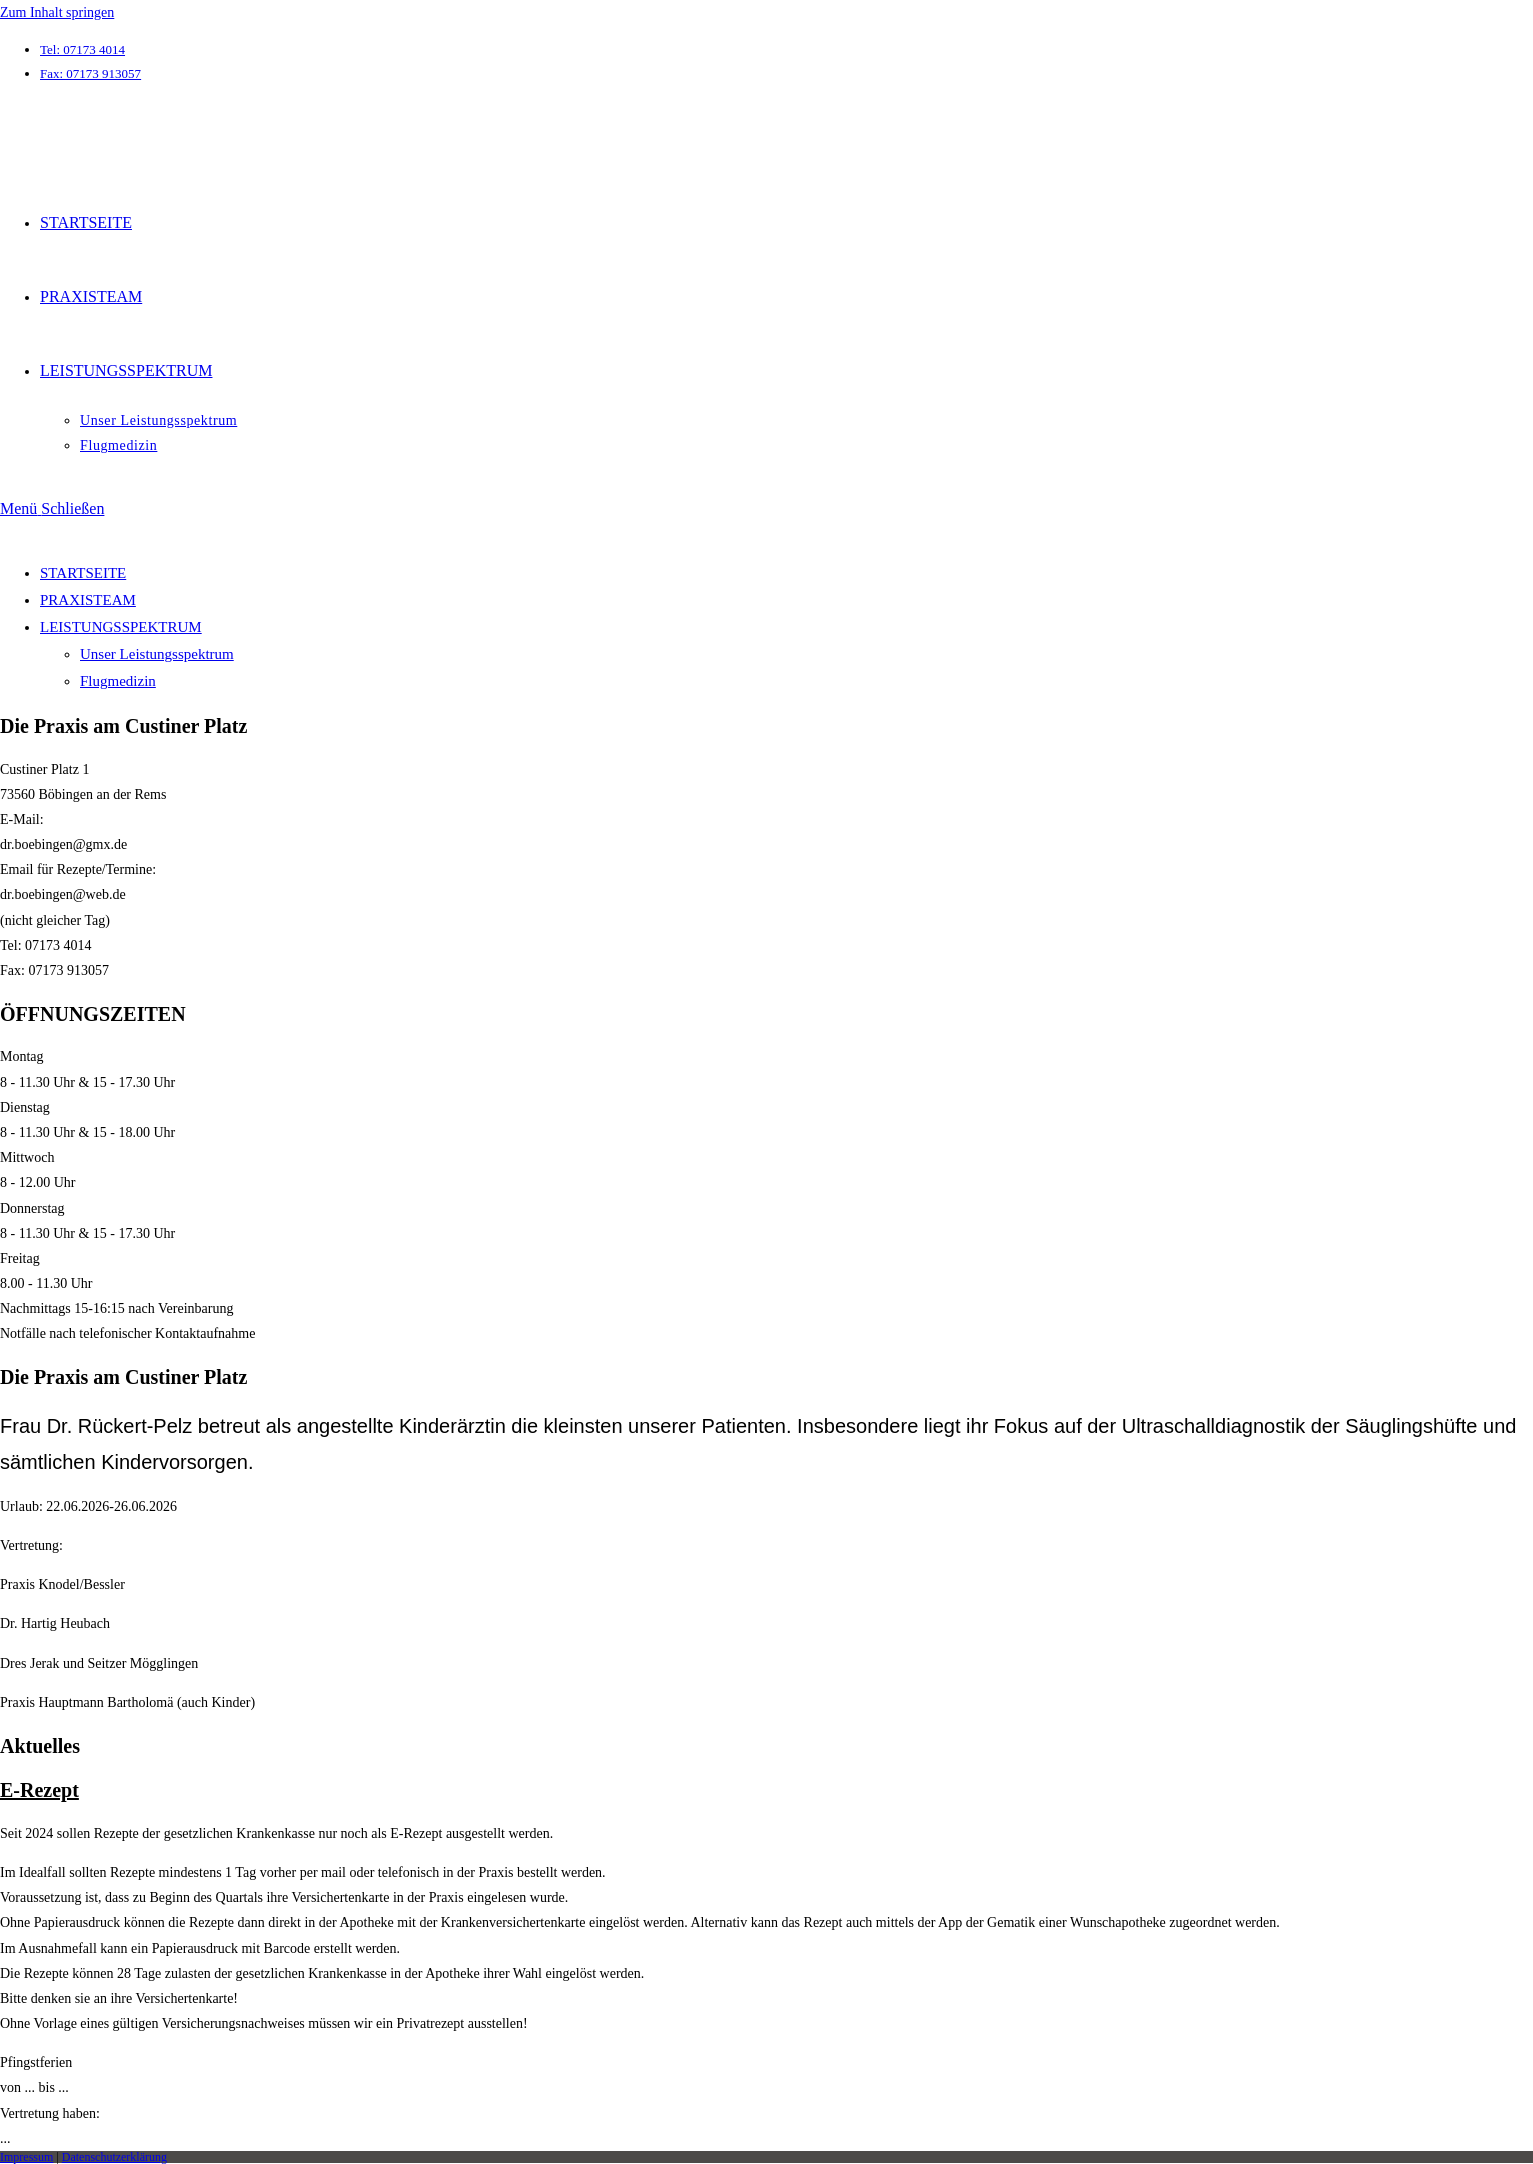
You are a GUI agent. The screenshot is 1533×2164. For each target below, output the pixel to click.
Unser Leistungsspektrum (157, 654)
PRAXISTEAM (88, 600)
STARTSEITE (83, 573)
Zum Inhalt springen (57, 12)
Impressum (26, 2157)
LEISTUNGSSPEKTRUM (121, 627)
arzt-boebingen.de (86, 119)
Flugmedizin (118, 681)
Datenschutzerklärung (114, 2157)
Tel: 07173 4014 (82, 49)
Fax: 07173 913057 (90, 73)
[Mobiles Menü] (52, 508)
